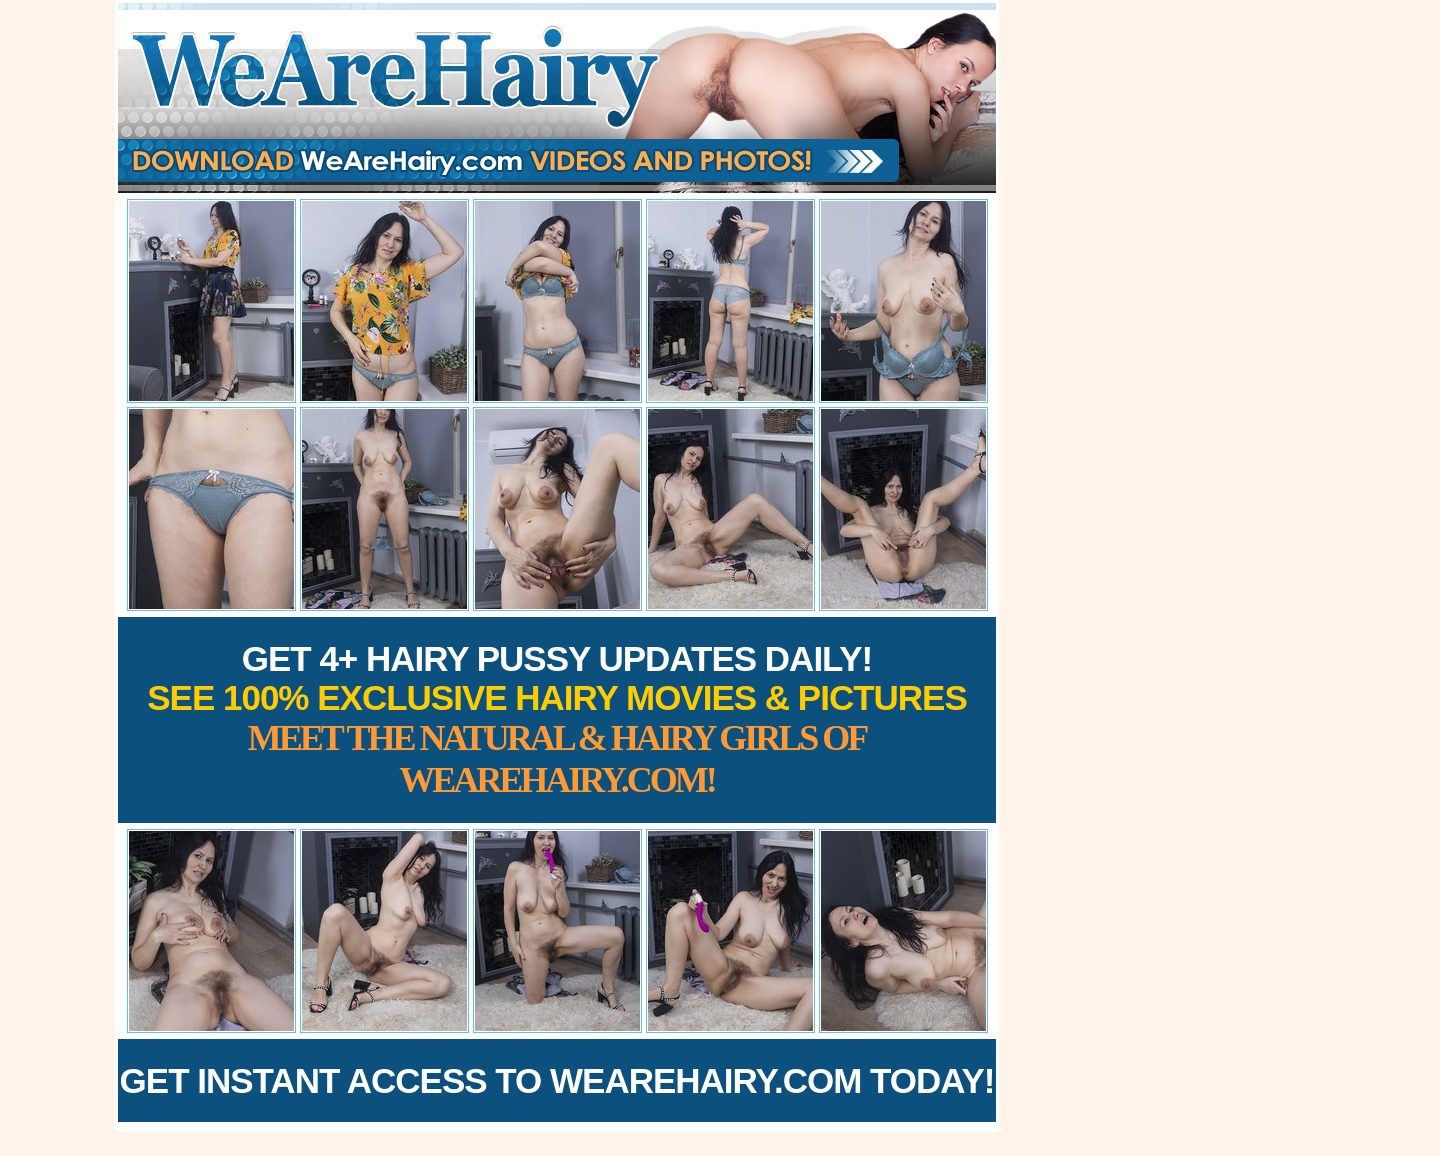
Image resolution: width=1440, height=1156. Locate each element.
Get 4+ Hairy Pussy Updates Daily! (557, 719)
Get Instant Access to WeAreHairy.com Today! (557, 1080)
